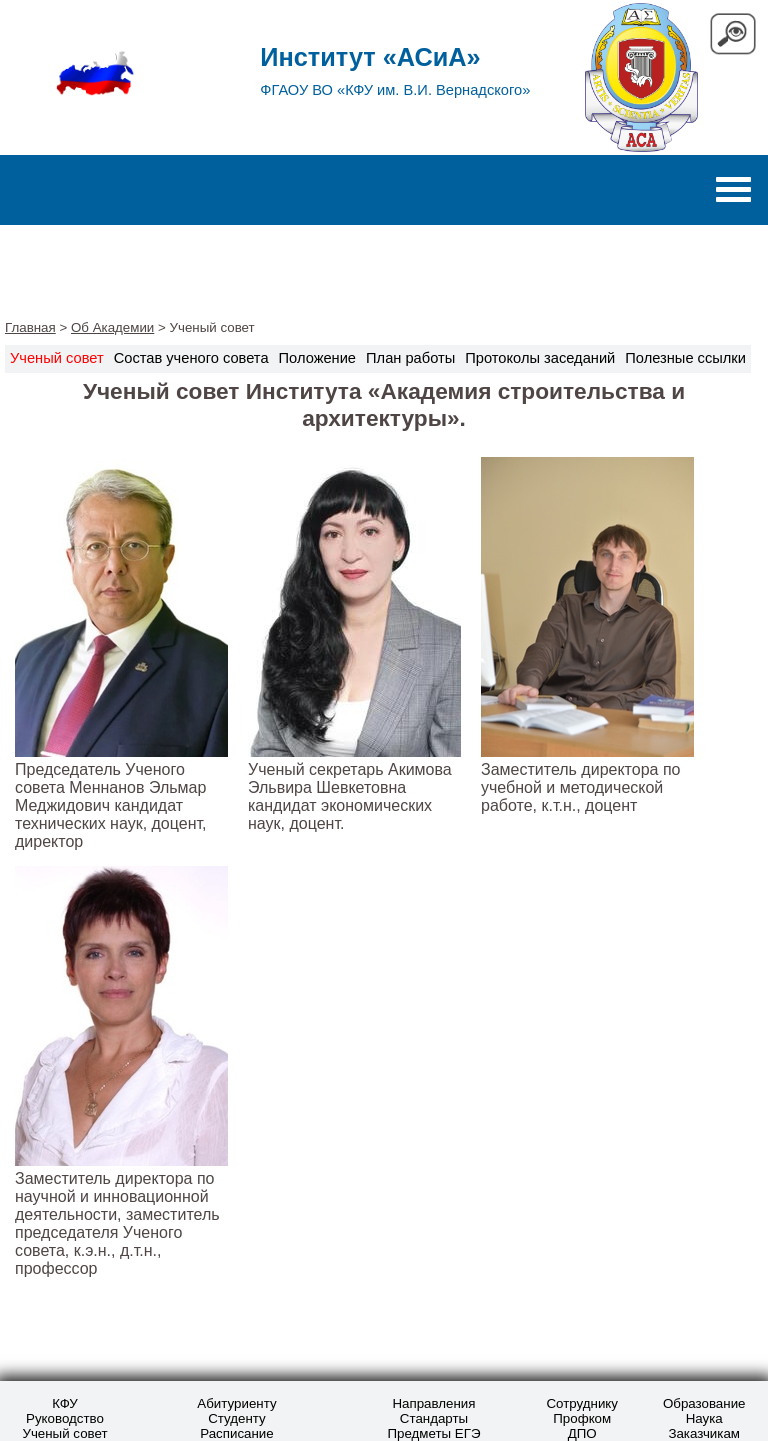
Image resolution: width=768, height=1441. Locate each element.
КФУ (64, 1403)
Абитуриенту (236, 1403)
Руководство (65, 1418)
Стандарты (434, 1418)
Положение (317, 358)
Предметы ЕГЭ (433, 1433)
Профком (582, 1418)
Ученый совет (64, 1433)
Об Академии (112, 327)
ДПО (582, 1433)
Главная (30, 327)
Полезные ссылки (685, 358)
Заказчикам (704, 1433)
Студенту (237, 1418)
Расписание (236, 1433)
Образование (704, 1403)
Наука (704, 1418)
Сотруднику (582, 1403)
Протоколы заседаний (540, 358)
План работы (410, 358)
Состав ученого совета (191, 358)
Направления (433, 1403)
